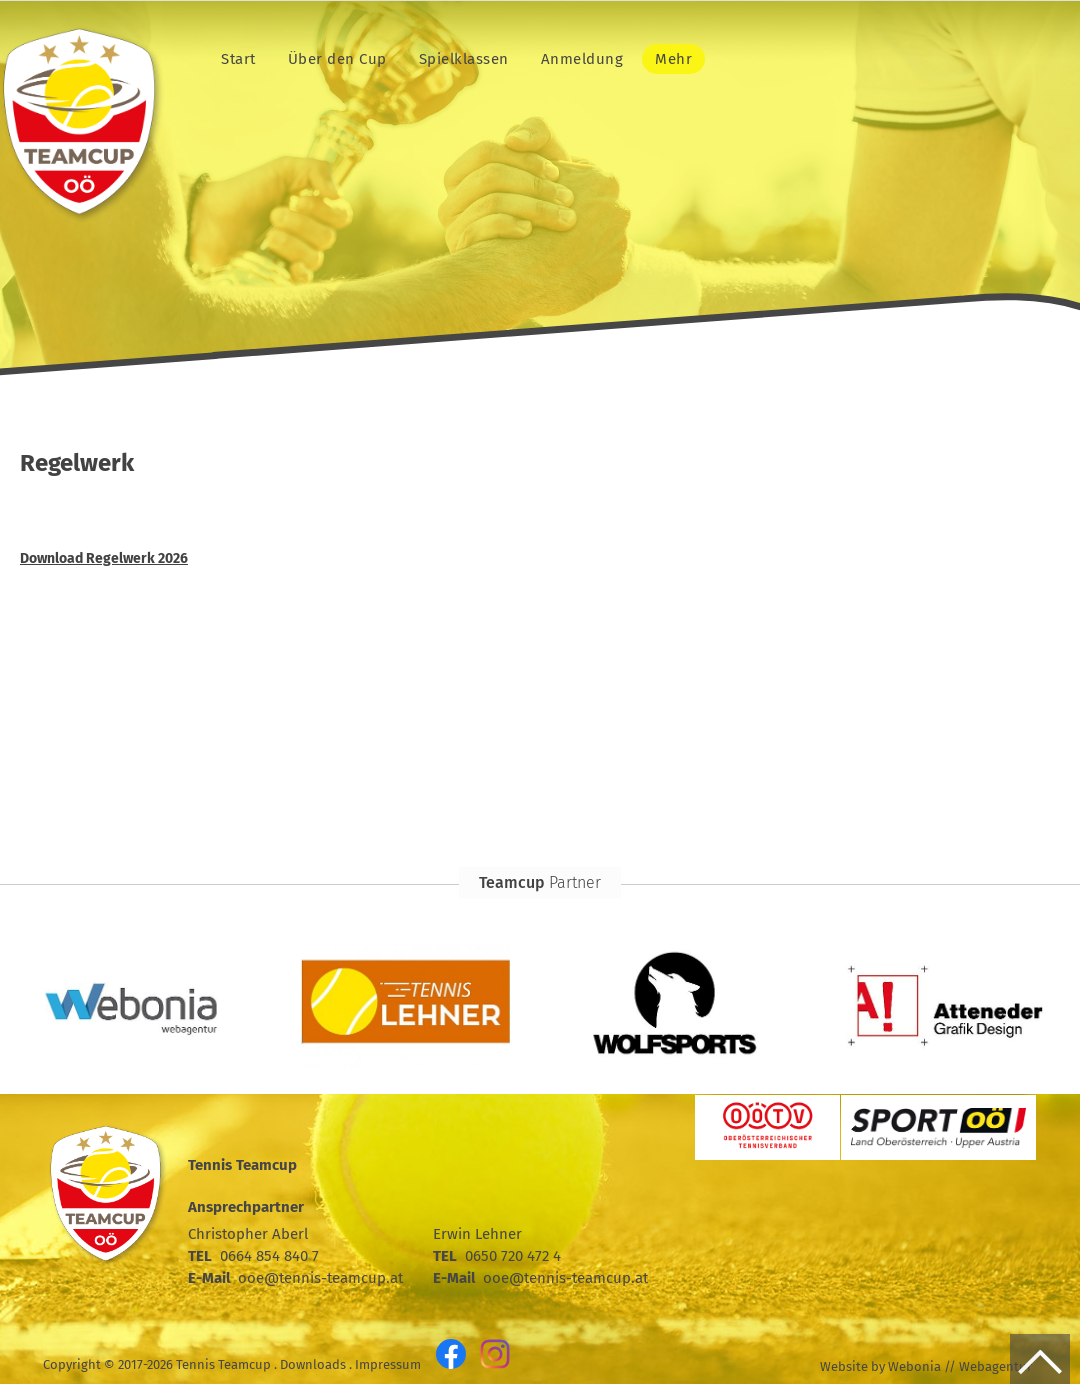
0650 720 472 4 (513, 1256)
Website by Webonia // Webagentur (926, 1366)
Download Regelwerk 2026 (104, 558)
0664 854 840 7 (269, 1256)
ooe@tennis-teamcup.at (320, 1278)
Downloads (313, 1364)
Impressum (388, 1364)
